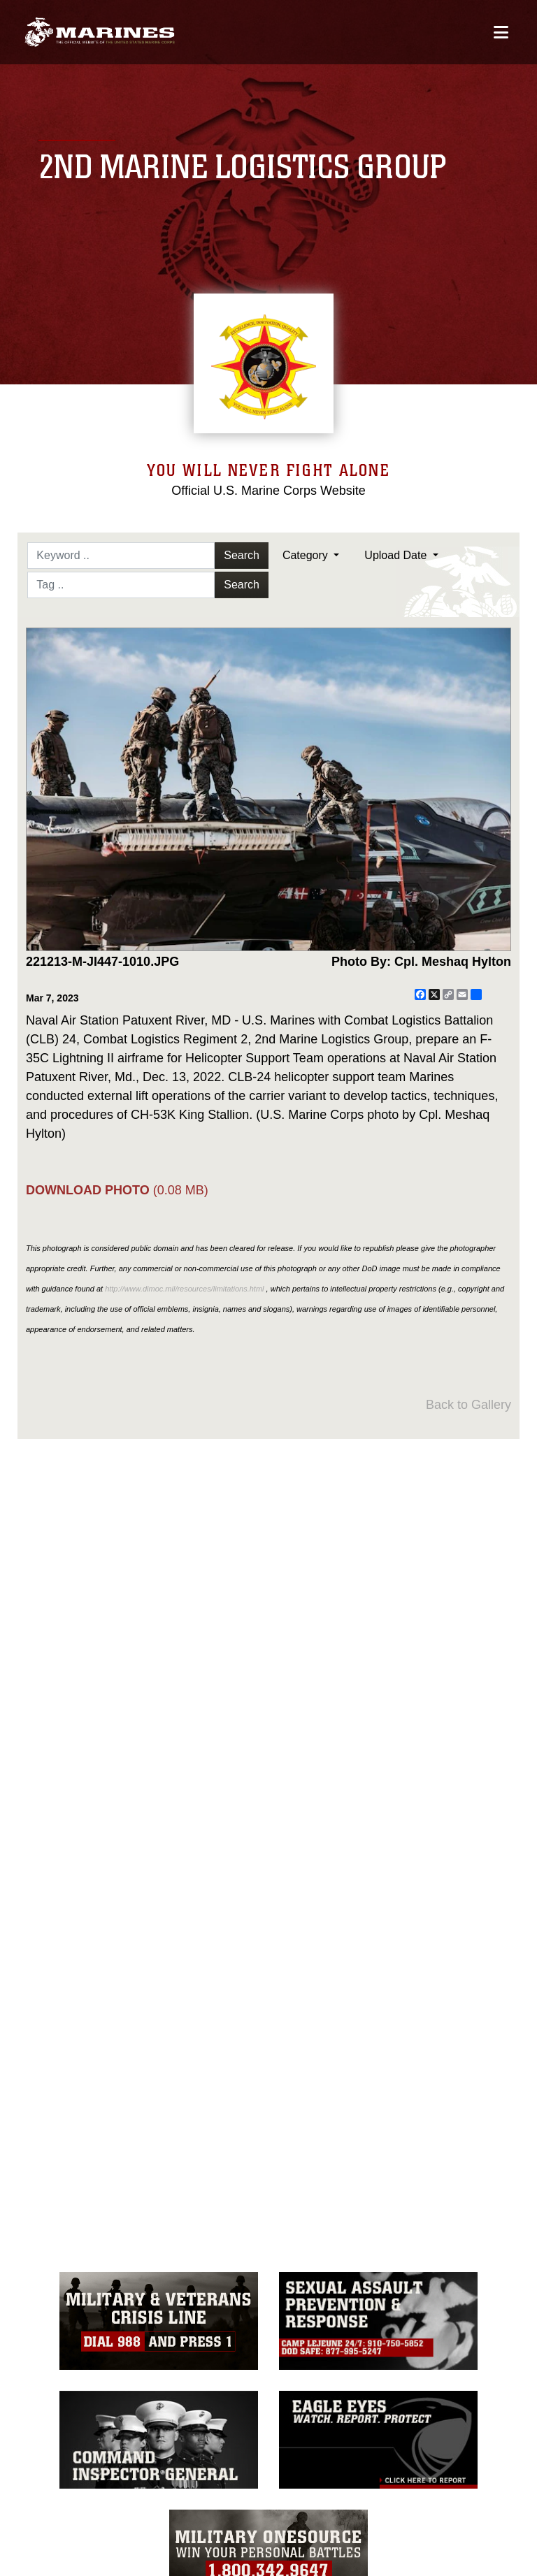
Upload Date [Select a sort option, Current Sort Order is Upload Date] (396, 555)
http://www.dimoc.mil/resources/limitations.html (184, 1289)
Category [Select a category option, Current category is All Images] (306, 555)
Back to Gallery (468, 1405)
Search (241, 555)
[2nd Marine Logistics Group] (99, 32)
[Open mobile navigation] (501, 33)
